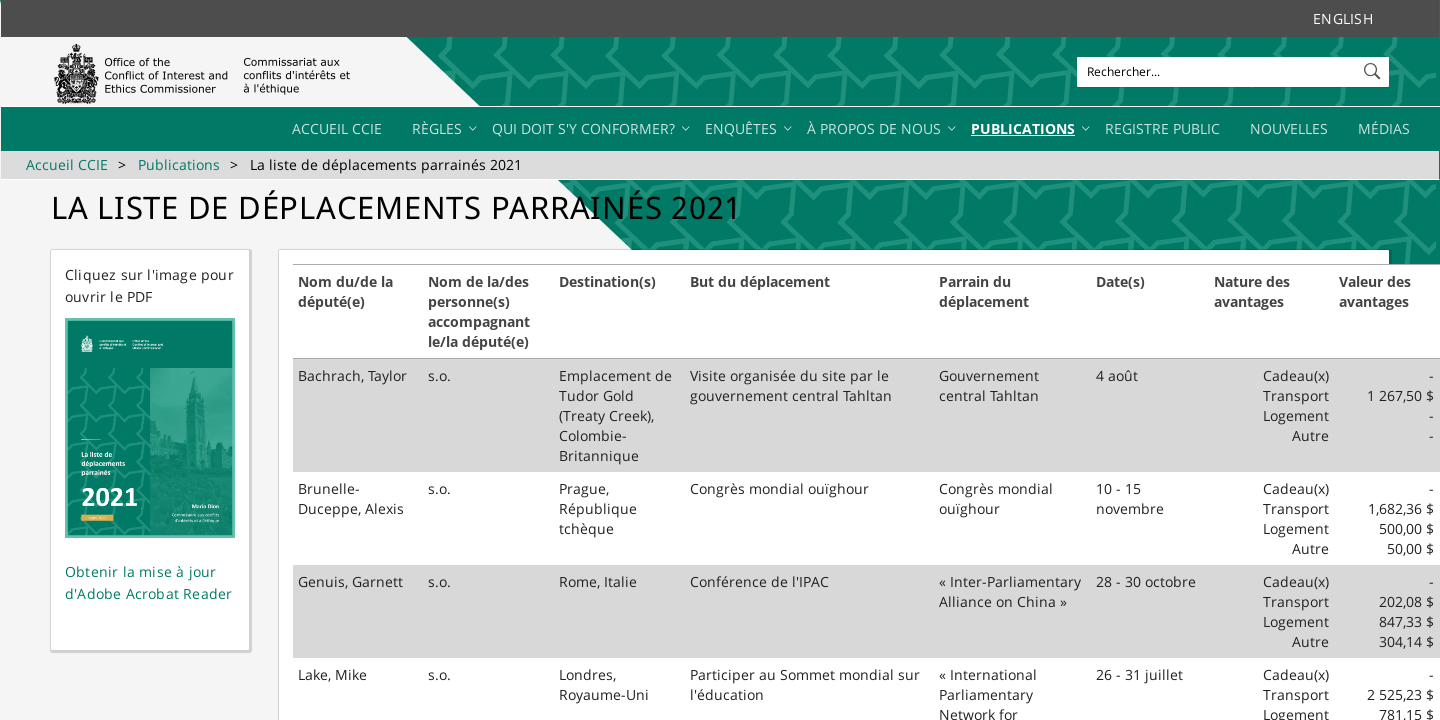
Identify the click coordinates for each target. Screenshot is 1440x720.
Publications (179, 164)
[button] (1374, 67)
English (1343, 18)
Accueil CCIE (67, 164)
